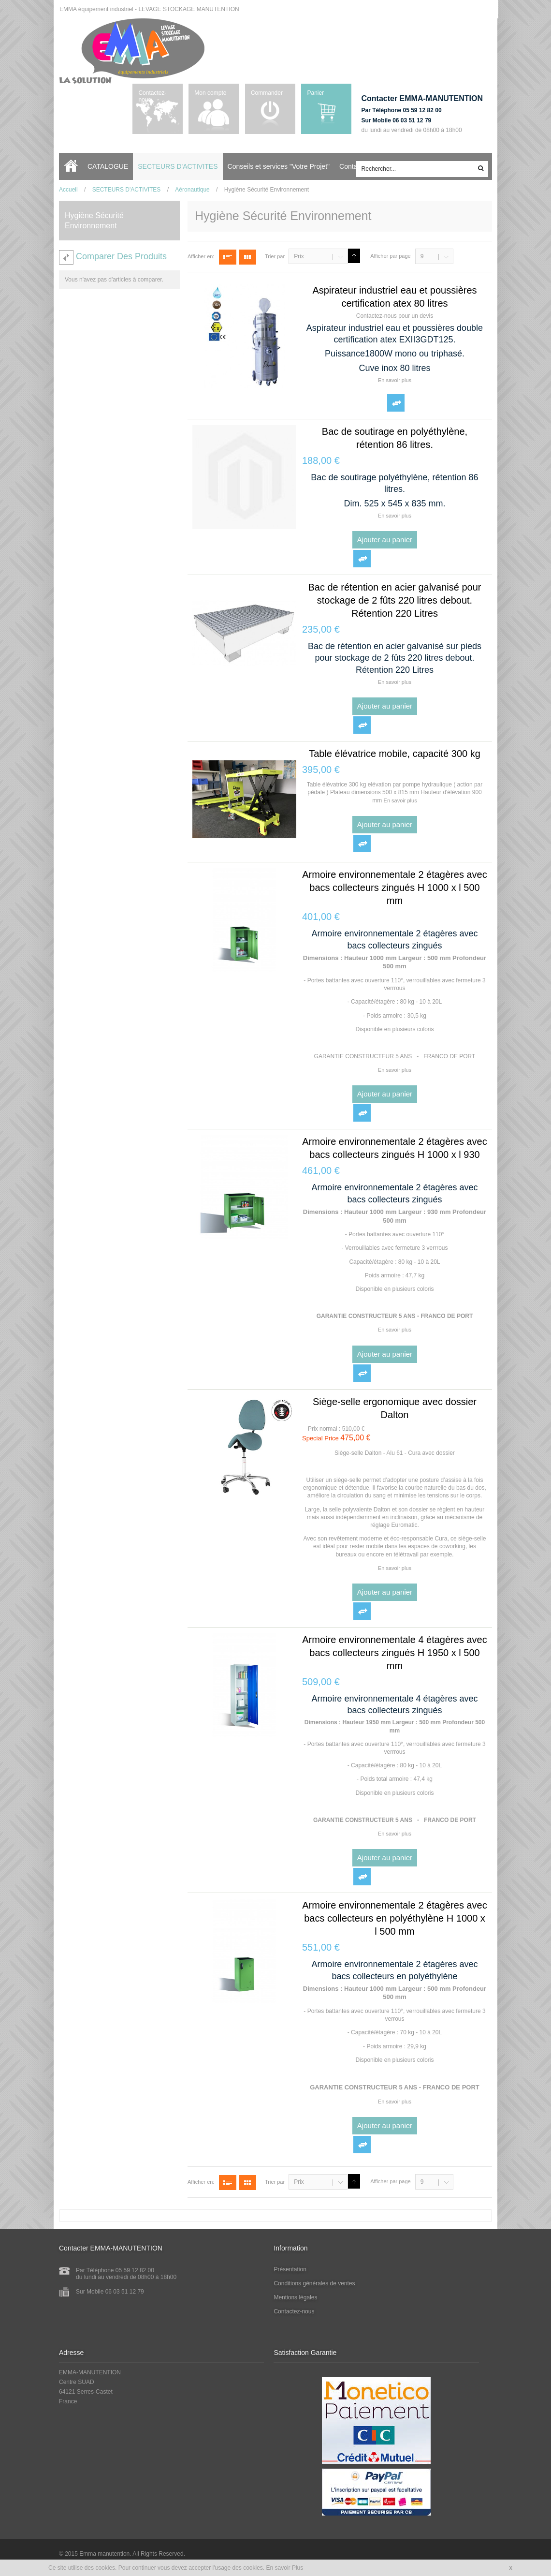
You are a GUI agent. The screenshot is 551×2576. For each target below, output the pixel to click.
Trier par (275, 256)
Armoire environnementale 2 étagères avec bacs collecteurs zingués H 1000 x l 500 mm (394, 887)
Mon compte (210, 92)
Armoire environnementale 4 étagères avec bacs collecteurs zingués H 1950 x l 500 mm (394, 1652)
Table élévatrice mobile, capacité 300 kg (394, 753)
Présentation (290, 2269)
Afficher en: (201, 256)
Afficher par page (390, 256)
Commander (266, 92)
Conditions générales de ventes (314, 2283)
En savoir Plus (285, 2567)
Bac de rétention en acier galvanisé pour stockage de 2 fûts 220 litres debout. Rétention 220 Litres (394, 600)
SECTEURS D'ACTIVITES (126, 189)
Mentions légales (296, 2297)
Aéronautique (192, 189)
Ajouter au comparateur (396, 403)
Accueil (73, 166)
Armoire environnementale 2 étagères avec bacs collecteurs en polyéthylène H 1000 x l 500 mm (394, 1918)
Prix (299, 256)
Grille (247, 257)
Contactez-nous (152, 96)
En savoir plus (394, 380)
